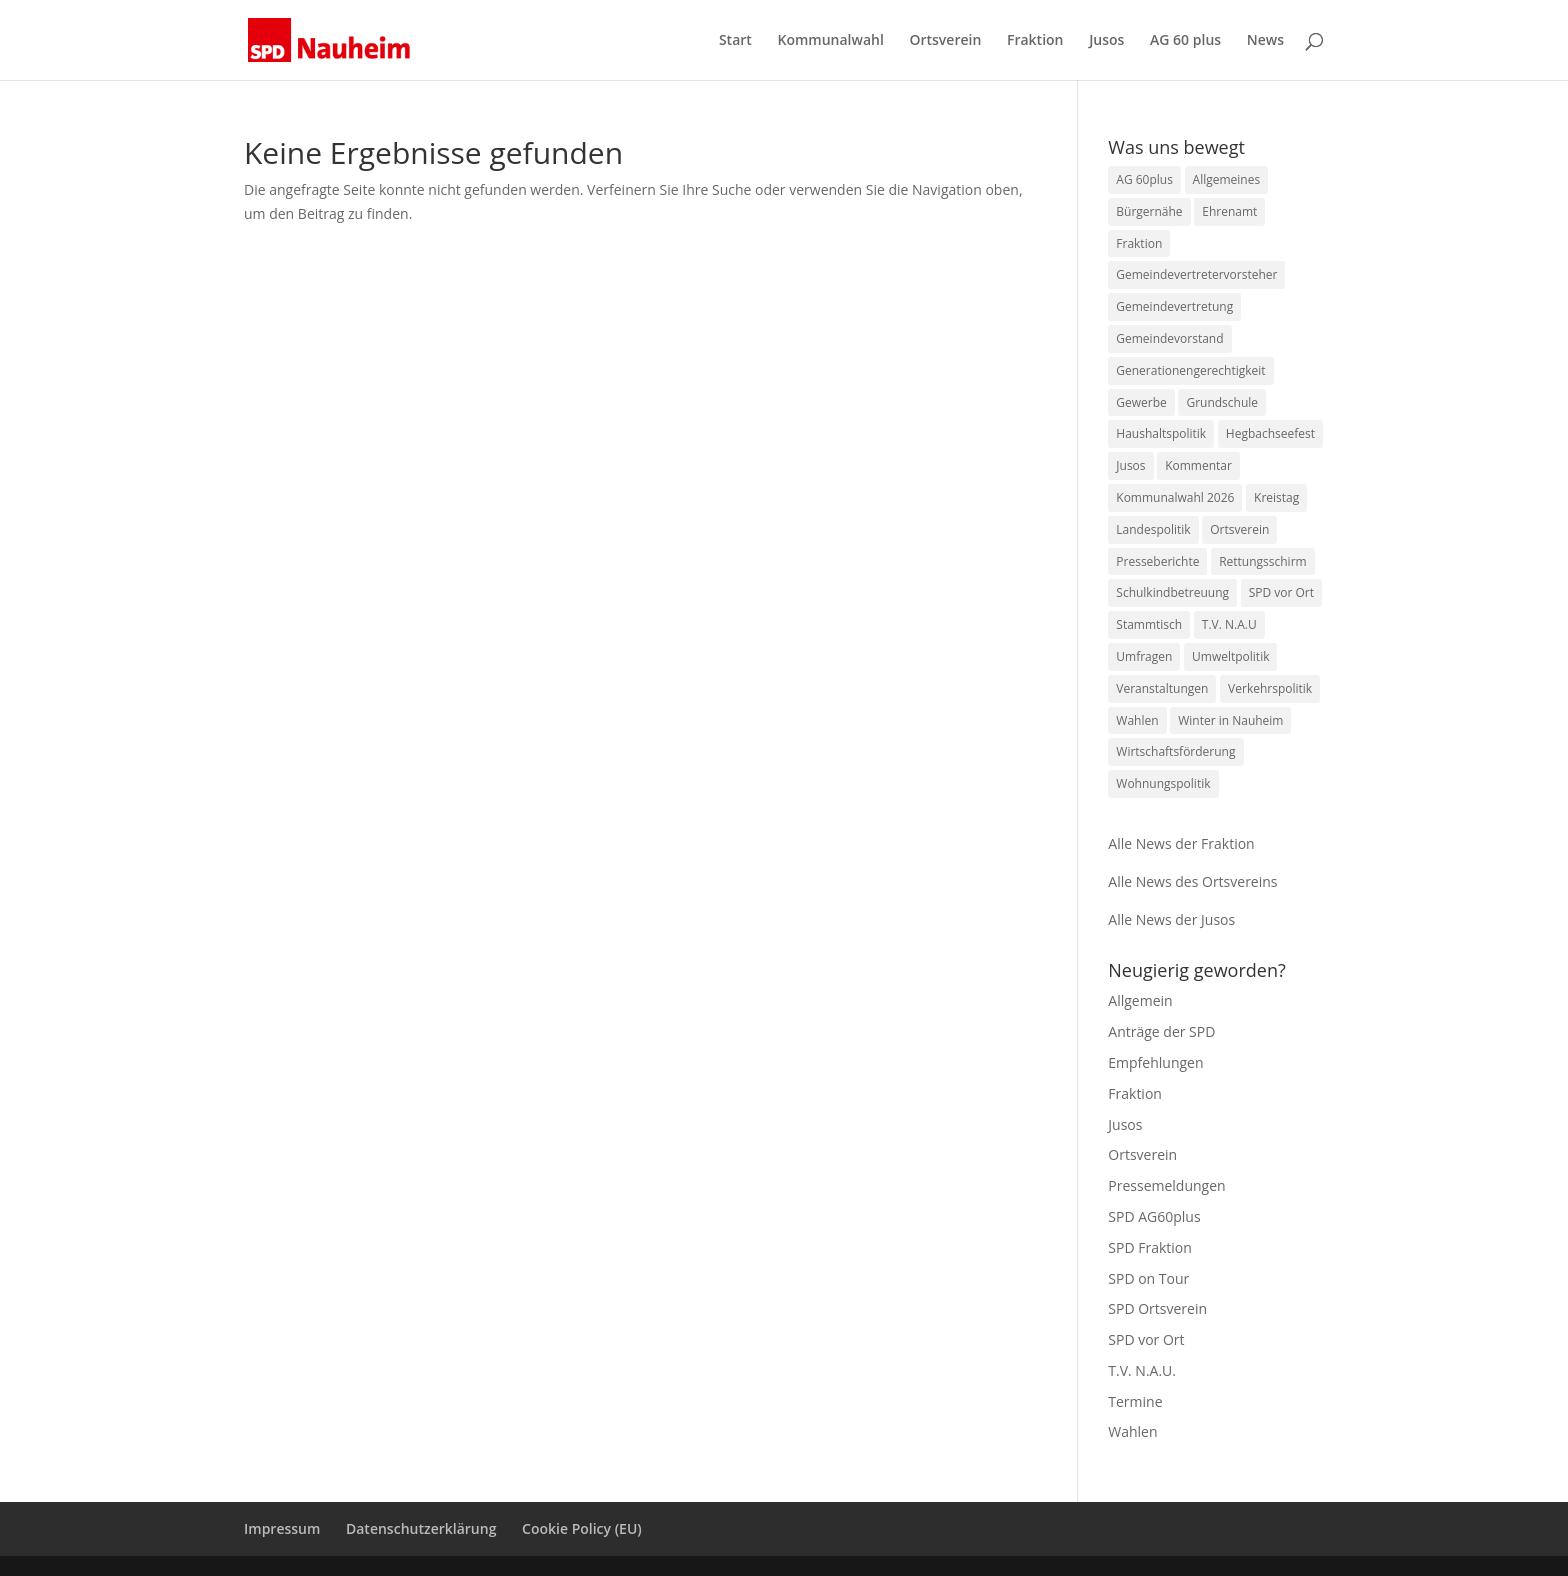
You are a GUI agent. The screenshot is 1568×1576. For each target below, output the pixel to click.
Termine (1135, 1401)
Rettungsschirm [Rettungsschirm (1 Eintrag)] (1263, 561)
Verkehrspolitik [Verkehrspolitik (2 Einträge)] (1270, 688)
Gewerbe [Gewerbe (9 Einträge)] (1141, 402)
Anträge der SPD (1161, 1031)
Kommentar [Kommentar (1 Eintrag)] (1198, 465)
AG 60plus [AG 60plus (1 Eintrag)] (1144, 179)
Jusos (1106, 41)
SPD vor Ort (1146, 1339)
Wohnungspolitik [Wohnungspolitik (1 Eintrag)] (1163, 783)
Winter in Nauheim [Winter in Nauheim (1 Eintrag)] (1230, 720)
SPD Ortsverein (1157, 1308)
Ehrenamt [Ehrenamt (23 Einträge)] (1229, 211)
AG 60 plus (1185, 41)
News (1265, 41)
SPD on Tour (1148, 1278)
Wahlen (1132, 1431)
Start (735, 41)
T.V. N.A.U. (1142, 1370)
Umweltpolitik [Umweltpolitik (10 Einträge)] (1230, 656)
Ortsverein (945, 41)
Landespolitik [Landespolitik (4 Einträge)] (1153, 529)
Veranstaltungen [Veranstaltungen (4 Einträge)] (1162, 688)
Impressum (282, 1528)
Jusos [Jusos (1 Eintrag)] (1130, 465)
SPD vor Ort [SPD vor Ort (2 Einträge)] (1281, 592)
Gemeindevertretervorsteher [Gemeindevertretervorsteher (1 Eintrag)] (1196, 274)
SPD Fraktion (1150, 1247)
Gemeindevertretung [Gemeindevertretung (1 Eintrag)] (1174, 306)
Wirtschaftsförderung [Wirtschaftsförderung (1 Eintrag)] (1175, 751)
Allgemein (1140, 1000)
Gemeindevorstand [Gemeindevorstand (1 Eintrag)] (1169, 338)
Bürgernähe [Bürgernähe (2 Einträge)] (1149, 211)
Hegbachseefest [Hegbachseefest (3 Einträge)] (1270, 433)
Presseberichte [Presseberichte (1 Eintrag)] (1157, 561)
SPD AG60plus (1154, 1216)
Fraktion (1035, 41)
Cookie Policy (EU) (582, 1528)
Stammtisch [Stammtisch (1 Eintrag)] (1149, 624)
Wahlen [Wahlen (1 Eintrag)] (1137, 720)
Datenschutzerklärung (421, 1528)
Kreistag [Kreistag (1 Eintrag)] (1276, 497)
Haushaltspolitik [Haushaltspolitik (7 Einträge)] (1161, 433)
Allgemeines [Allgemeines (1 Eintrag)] (1227, 179)
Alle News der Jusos (1171, 919)
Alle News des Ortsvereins (1192, 881)
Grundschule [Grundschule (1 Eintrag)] (1222, 402)
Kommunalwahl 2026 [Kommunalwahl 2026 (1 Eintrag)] (1175, 497)
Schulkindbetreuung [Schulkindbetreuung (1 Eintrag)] (1172, 592)
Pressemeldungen (1166, 1185)
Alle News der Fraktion (1181, 843)
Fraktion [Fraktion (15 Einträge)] (1139, 243)
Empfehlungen (1155, 1062)
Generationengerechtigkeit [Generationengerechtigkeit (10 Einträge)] (1190, 370)
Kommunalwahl (830, 41)
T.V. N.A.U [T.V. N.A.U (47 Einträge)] (1229, 624)
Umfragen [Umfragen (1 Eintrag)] (1144, 656)
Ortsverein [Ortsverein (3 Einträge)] (1239, 529)
